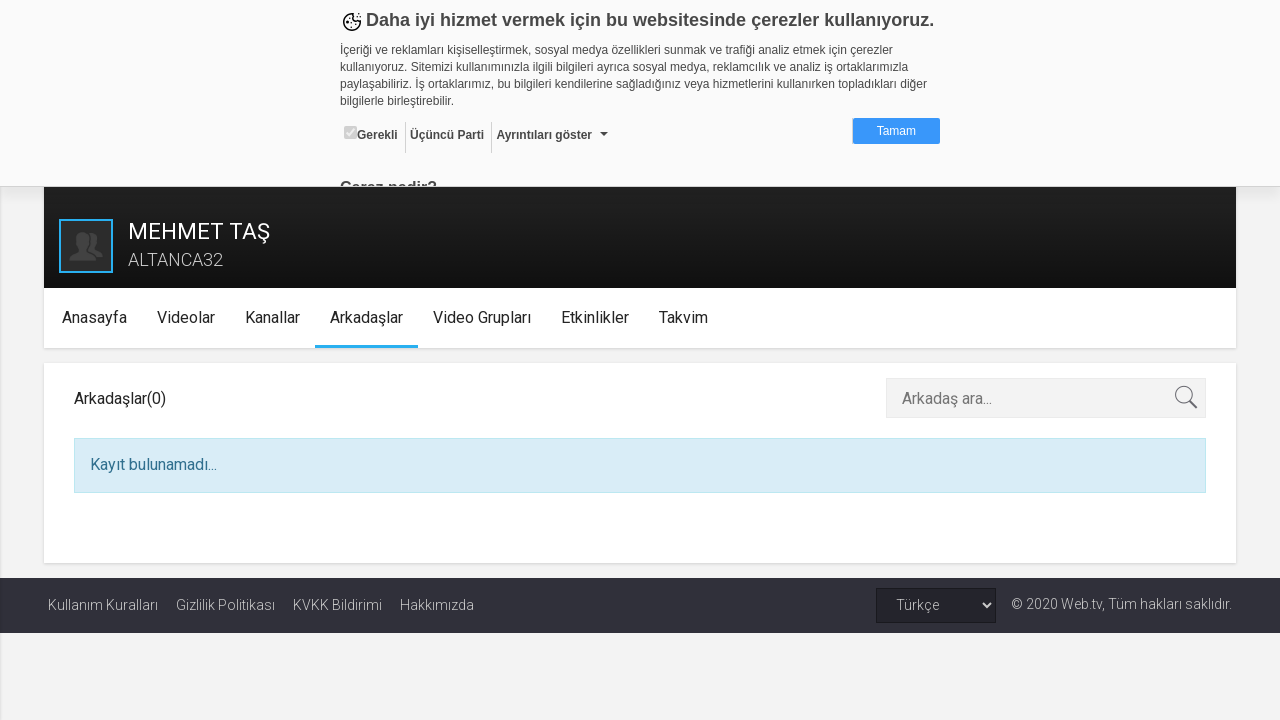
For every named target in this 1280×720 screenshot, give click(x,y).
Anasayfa (97, 317)
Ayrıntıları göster (544, 135)
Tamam (896, 131)
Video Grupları (485, 317)
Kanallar (275, 317)
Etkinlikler (598, 317)
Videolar (189, 317)
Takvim (686, 317)
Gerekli (371, 134)
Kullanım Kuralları (103, 605)
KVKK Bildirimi (337, 605)
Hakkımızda (437, 605)
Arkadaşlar (369, 317)
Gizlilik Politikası (225, 605)
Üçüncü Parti (447, 135)
